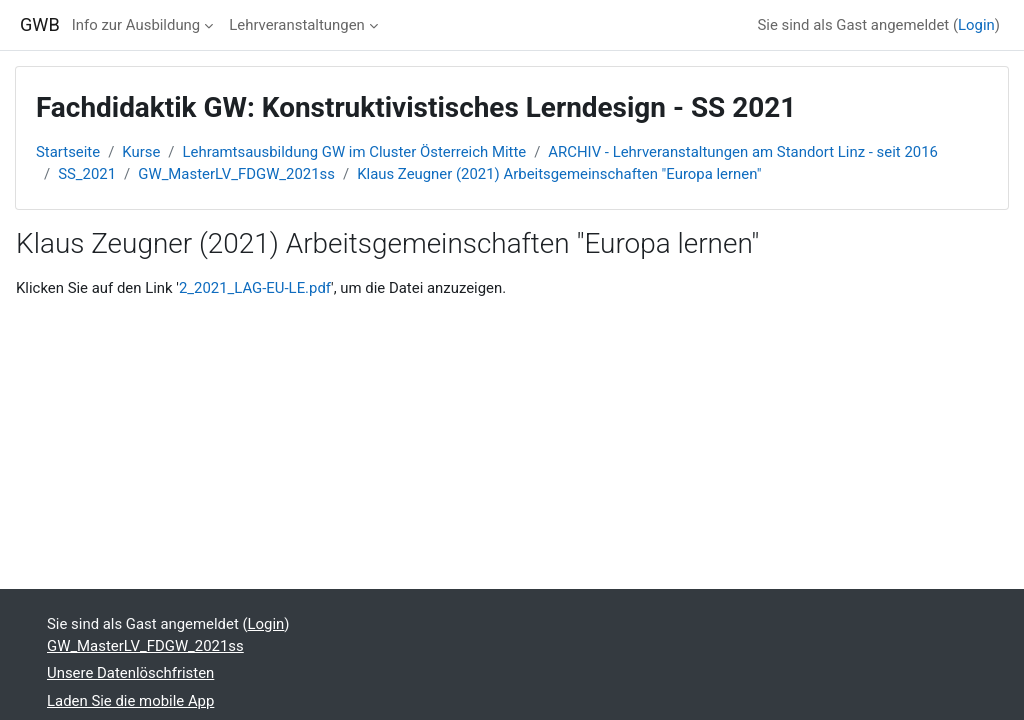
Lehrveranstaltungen (297, 25)
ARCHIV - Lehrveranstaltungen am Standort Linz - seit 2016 (743, 152)
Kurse (141, 152)
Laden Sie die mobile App (130, 701)
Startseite (68, 152)
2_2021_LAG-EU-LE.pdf (255, 288)
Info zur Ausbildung (136, 25)
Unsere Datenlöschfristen (130, 673)
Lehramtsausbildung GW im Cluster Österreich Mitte (355, 152)
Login (976, 25)
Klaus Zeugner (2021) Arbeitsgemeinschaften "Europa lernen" (559, 174)
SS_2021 (87, 174)
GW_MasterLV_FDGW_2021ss (236, 174)
